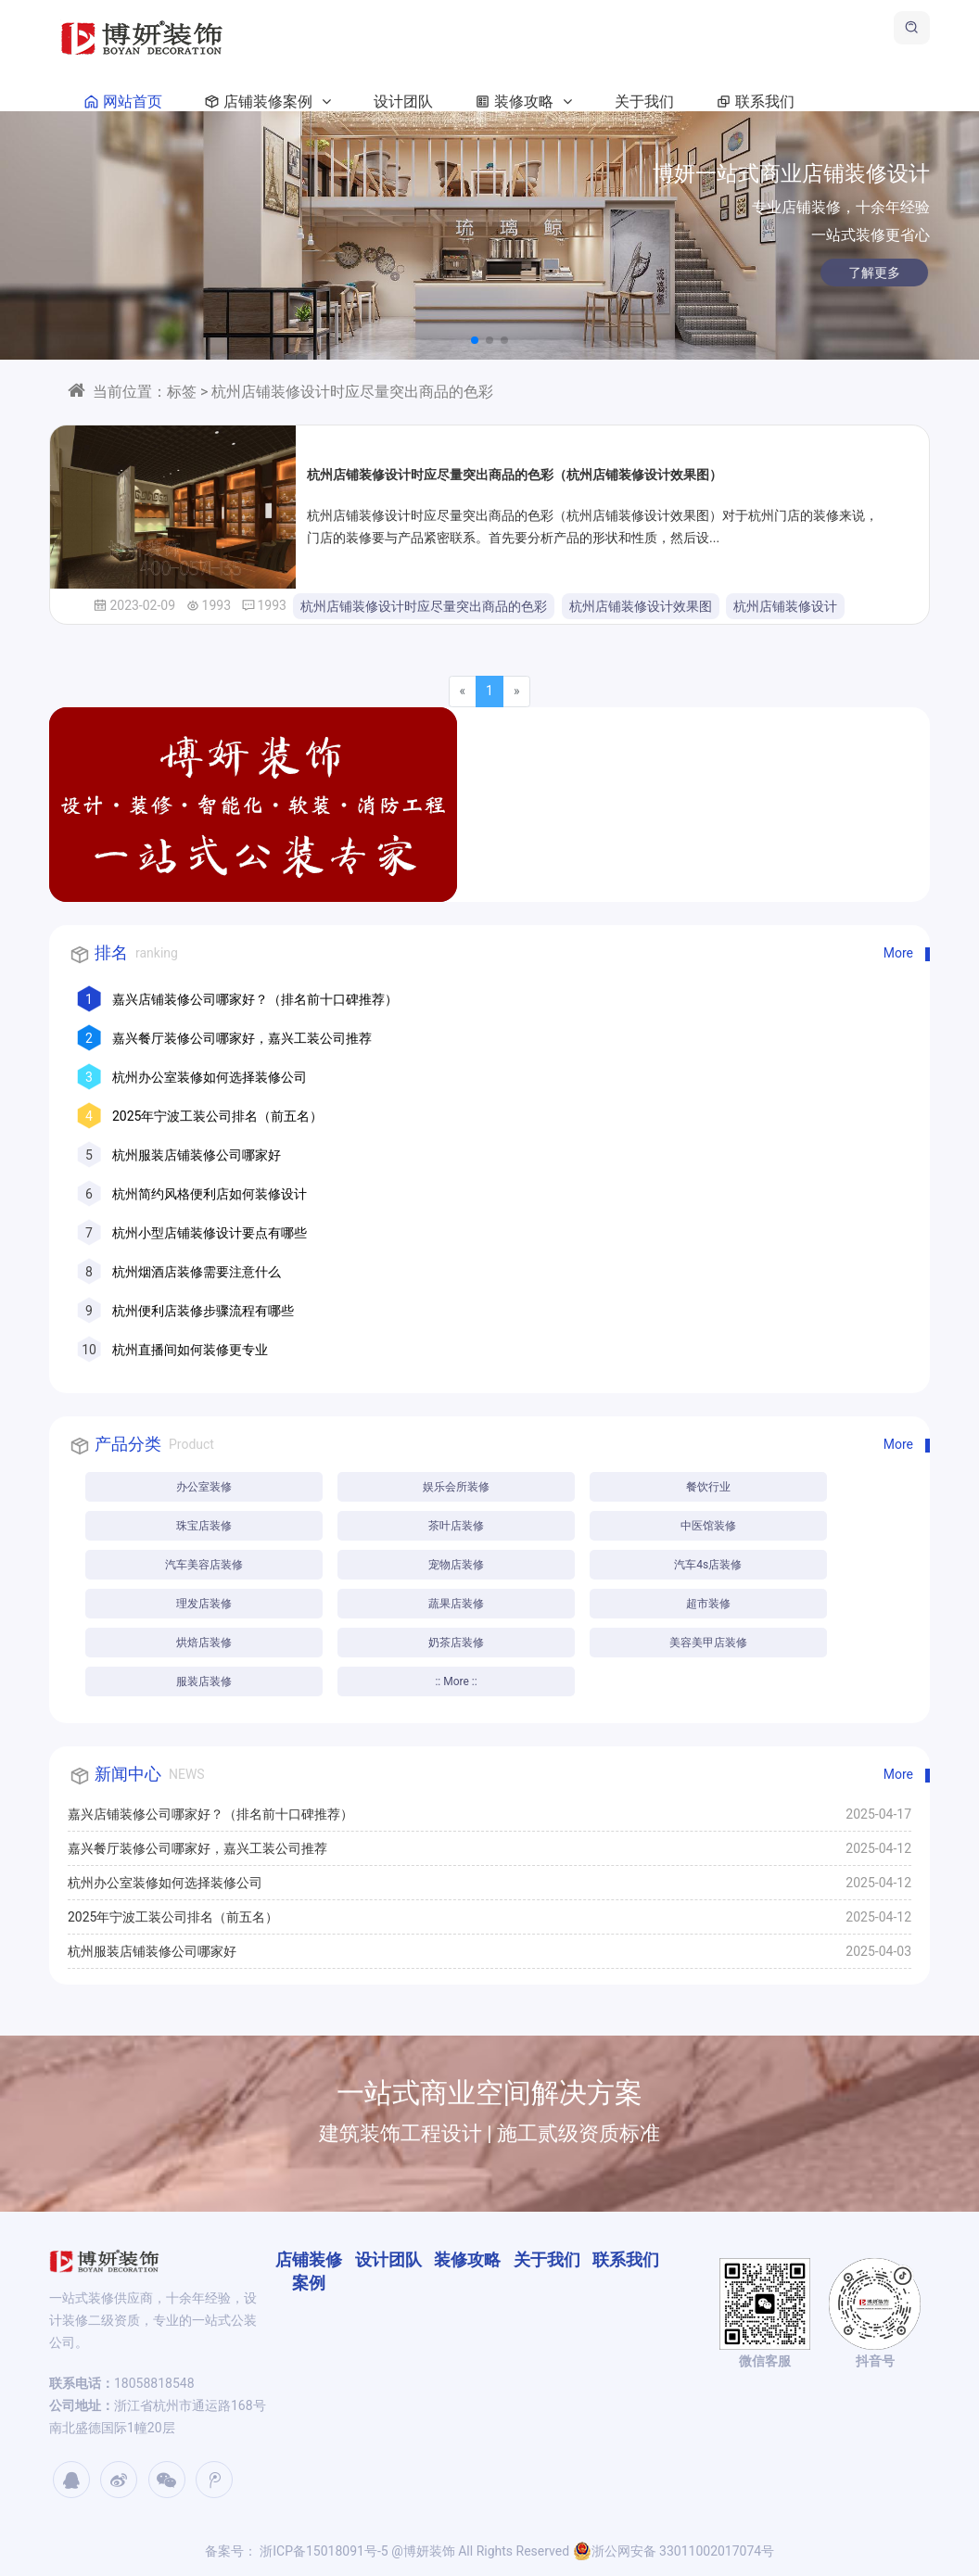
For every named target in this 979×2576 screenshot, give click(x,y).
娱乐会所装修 (456, 1486)
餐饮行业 (708, 1486)
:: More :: (456, 1681)
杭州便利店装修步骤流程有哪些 (203, 1310)
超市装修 (708, 1603)
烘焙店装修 (204, 1642)
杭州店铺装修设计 (785, 606)
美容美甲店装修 (708, 1642)
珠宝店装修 (204, 1525)
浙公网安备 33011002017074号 (674, 2551)
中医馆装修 (708, 1525)
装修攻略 (520, 101)
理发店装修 (204, 1603)
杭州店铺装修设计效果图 (640, 606)
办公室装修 (204, 1486)
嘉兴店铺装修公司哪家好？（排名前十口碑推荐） (255, 999)
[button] (474, 340)
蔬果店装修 (456, 1603)
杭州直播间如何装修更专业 (190, 1349)
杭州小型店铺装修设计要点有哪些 (209, 1232)
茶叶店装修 (456, 1525)
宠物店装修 (456, 1564)
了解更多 (836, 272)
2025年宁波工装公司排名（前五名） (217, 1116)
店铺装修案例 (264, 101)
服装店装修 (204, 1681)
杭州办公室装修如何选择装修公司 (209, 1077)
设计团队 (403, 101)
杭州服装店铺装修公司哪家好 (196, 1155)
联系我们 (752, 101)
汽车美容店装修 (204, 1564)
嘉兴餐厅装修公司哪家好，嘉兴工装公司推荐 (242, 1038)
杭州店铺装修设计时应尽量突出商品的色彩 (423, 606)
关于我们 (644, 101)
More (898, 952)
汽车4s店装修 (708, 1564)
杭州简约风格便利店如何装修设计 (209, 1193)
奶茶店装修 (456, 1642)
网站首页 (119, 101)
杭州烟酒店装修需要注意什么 (196, 1271)
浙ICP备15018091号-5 (322, 2551)
